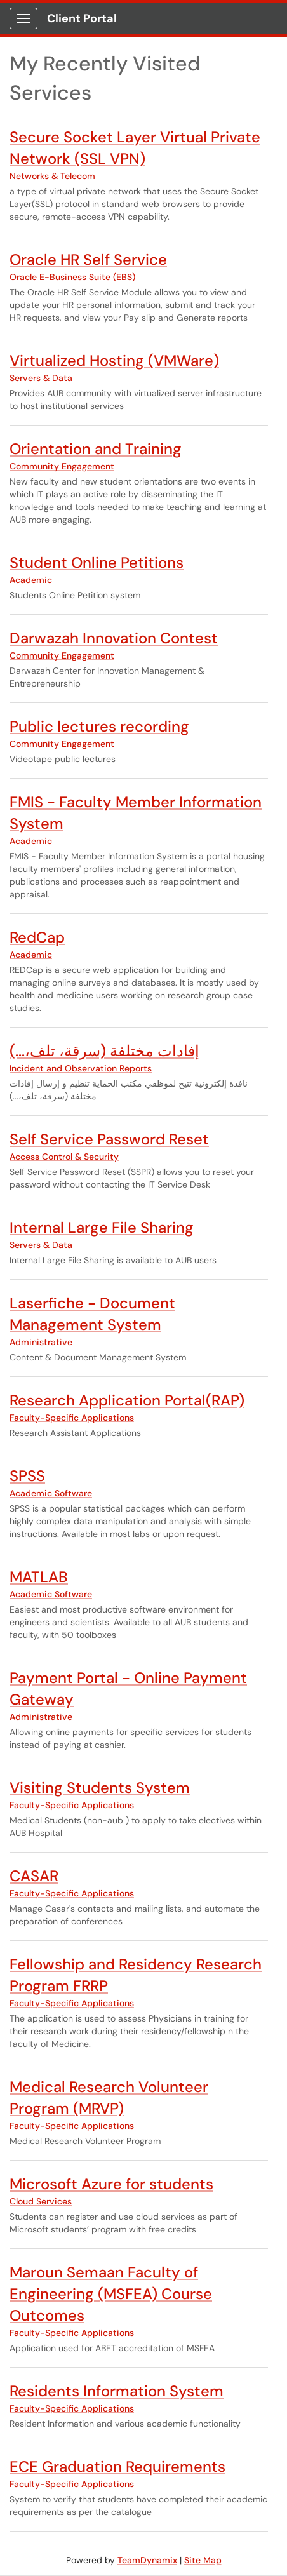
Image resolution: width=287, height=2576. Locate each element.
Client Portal (82, 18)
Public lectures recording (99, 726)
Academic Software (51, 1493)
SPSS (27, 1476)
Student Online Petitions (97, 562)
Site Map (203, 2560)
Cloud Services (41, 2201)
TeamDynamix (147, 2560)
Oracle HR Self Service (88, 259)
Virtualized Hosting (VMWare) (114, 360)
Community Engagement (62, 466)
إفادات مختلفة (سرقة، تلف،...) (104, 1051)
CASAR (34, 1876)
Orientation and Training (96, 449)
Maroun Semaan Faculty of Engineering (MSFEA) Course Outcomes (111, 2293)
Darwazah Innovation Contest (114, 638)
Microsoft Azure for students (111, 2184)
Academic (31, 580)
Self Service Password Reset (109, 1139)
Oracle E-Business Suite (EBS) (72, 277)
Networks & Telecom (52, 176)
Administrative (41, 1342)
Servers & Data (41, 378)
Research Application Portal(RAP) (127, 1400)
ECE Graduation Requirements (117, 2466)
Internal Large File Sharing (102, 1227)
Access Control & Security (64, 1156)
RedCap (37, 937)
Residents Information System (117, 2391)
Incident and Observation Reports (81, 1068)
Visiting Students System (100, 1787)
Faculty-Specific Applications (72, 1417)
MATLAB (39, 1577)
